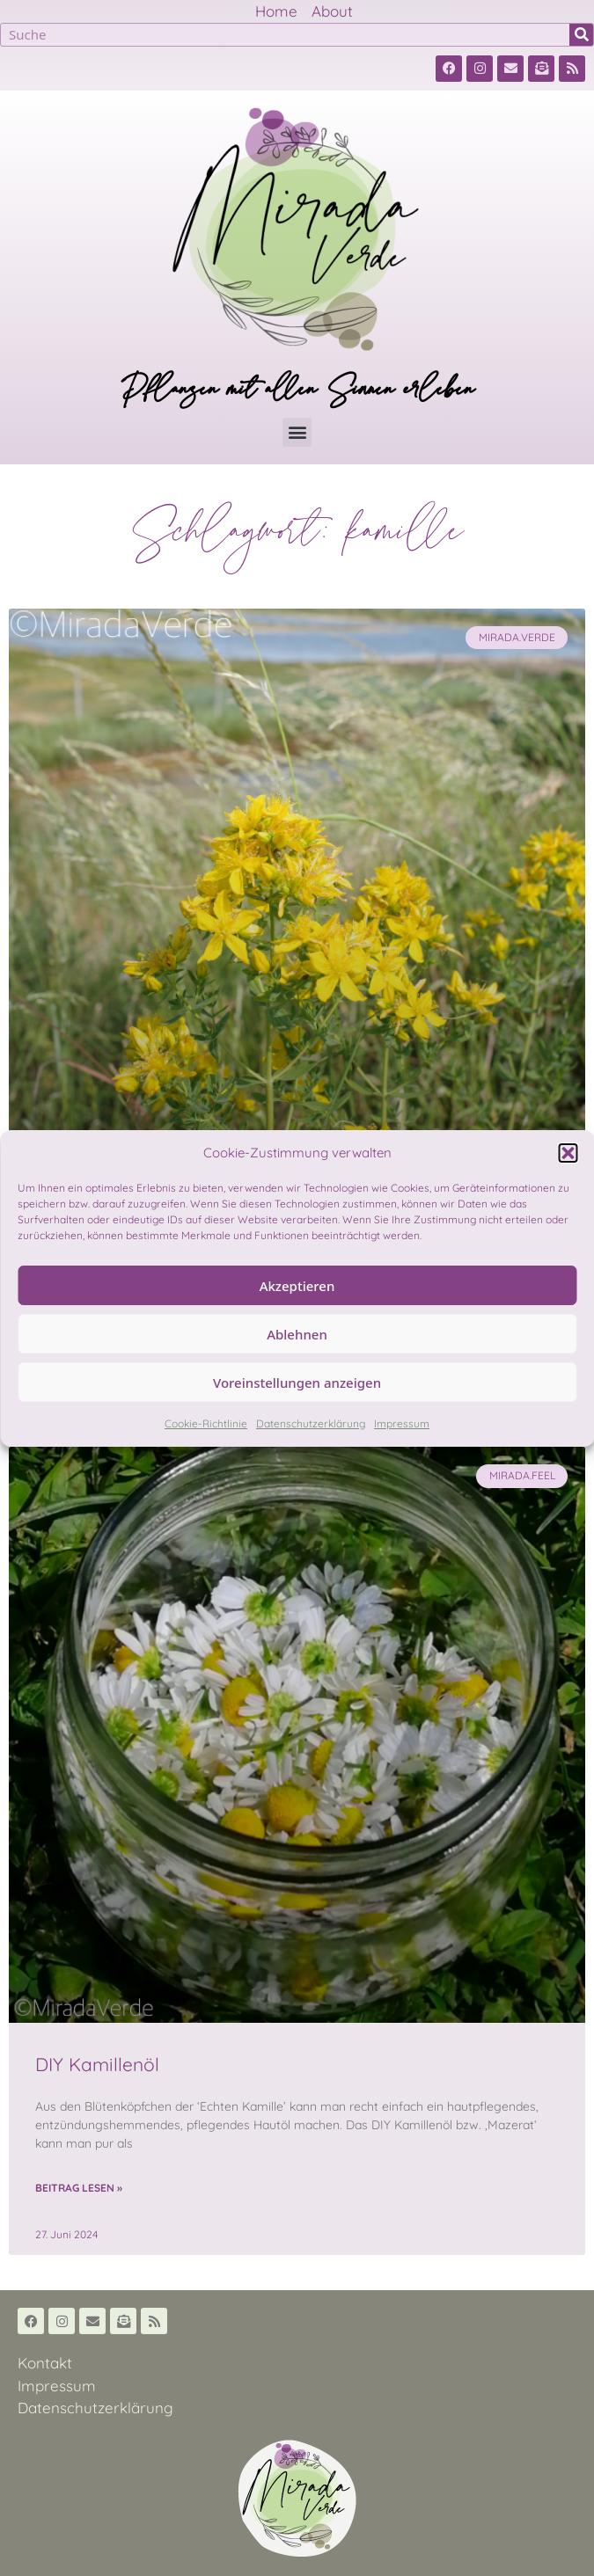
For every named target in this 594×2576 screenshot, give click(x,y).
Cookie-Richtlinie (206, 1423)
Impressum (401, 1423)
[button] (567, 1153)
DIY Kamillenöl (97, 2064)
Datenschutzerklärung (310, 1423)
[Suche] (581, 35)
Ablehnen (297, 1334)
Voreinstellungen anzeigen (297, 1382)
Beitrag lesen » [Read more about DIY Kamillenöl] (78, 2187)
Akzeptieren (297, 1286)
